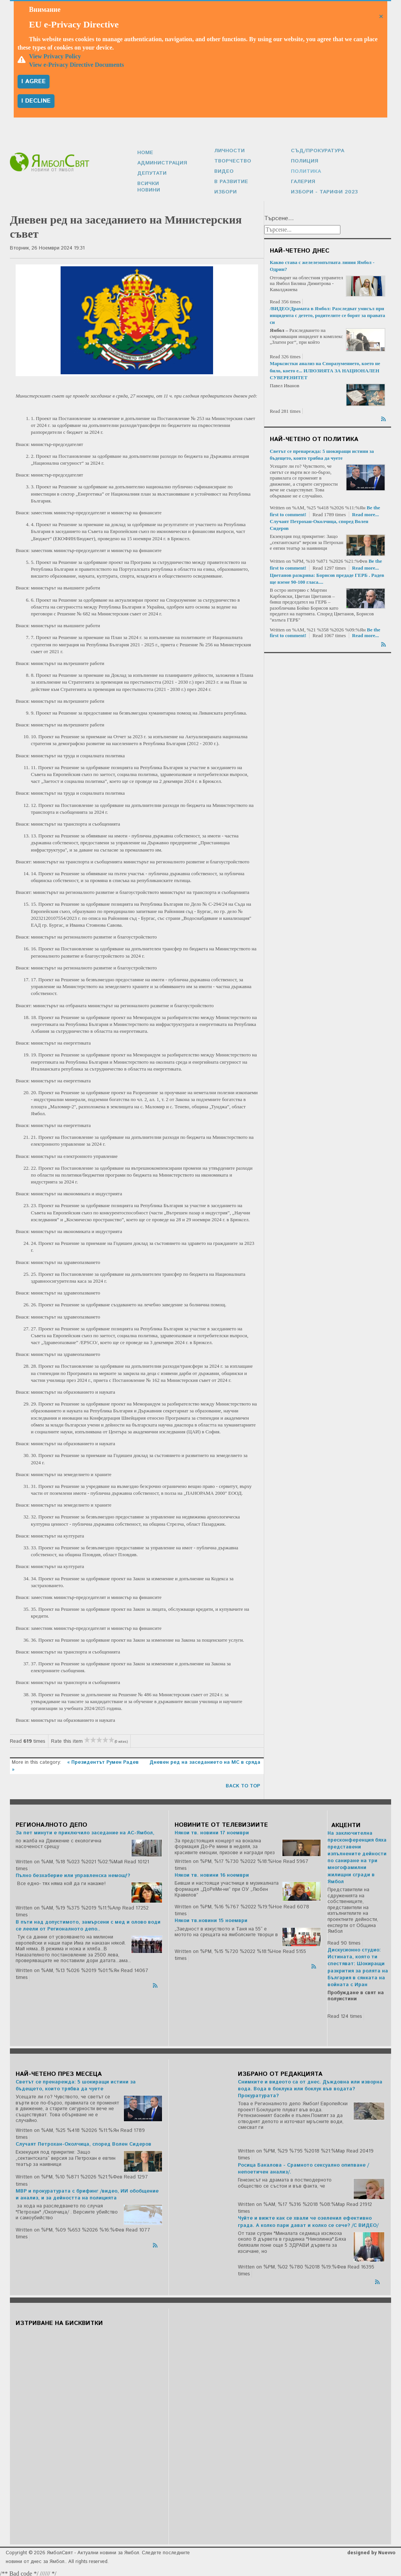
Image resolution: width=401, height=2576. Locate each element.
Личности (228, 150)
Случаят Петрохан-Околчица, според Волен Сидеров (83, 2142)
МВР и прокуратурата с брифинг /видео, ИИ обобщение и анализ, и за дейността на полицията (87, 2193)
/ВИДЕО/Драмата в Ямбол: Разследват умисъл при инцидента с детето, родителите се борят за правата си (327, 313)
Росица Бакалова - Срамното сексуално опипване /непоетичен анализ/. (303, 2167)
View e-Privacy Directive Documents (76, 64)
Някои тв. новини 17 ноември (212, 1831)
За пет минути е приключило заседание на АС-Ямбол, (85, 1831)
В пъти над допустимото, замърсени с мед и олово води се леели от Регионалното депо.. (88, 1924)
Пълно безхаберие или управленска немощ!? (73, 1873)
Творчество (231, 160)
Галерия (302, 180)
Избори (224, 190)
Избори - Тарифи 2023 (322, 190)
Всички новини (159, 185)
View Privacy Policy (55, 56)
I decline (36, 101)
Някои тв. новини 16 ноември (212, 1873)
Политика (305, 170)
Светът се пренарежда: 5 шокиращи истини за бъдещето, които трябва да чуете (76, 2084)
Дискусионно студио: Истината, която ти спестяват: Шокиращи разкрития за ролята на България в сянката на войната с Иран (357, 1966)
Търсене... (279, 217)
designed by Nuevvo (371, 2551)
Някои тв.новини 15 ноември (211, 1918)
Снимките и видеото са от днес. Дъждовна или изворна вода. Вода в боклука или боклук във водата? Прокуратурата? (310, 2087)
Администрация (160, 165)
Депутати (151, 175)
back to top (243, 1784)
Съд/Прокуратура (316, 150)
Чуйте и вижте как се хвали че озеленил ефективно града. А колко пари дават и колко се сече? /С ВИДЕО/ (308, 2220)
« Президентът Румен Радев (103, 1760)
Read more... (365, 512)
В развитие (230, 180)
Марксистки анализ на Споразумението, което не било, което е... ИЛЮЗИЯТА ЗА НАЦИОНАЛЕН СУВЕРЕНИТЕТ (325, 368)
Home (144, 155)
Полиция (304, 160)
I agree (33, 81)
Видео (223, 170)
